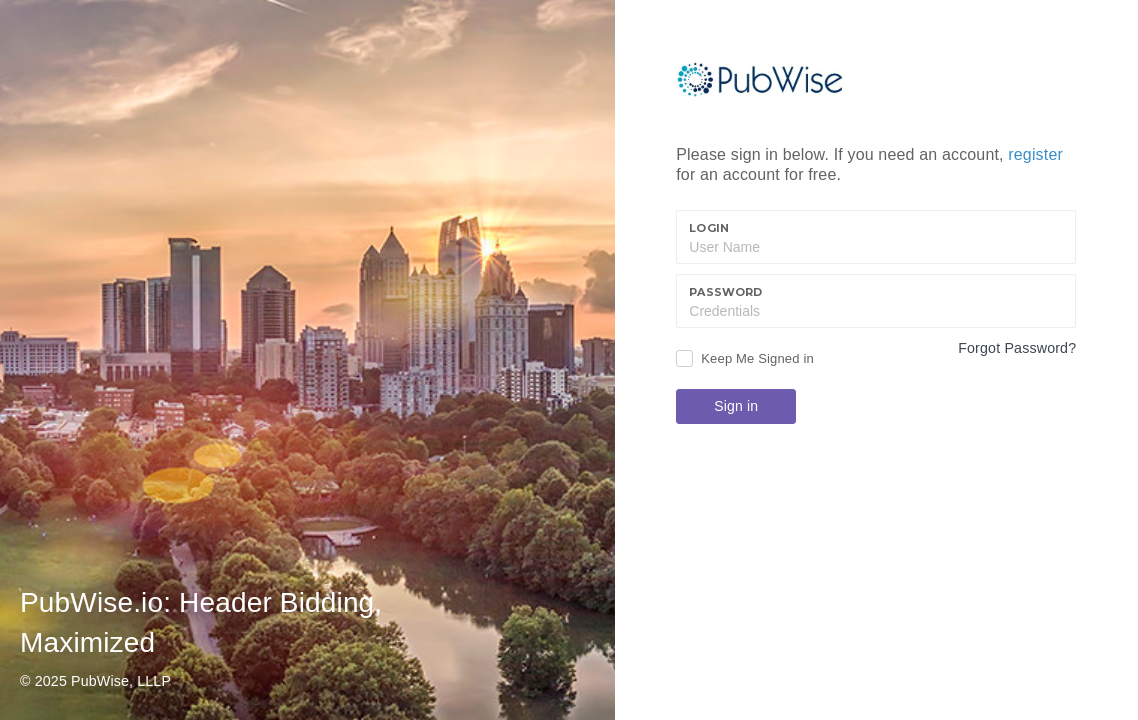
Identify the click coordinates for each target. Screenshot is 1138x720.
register (1035, 154)
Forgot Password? (1017, 348)
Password (725, 292)
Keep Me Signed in (757, 358)
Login (709, 228)
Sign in (736, 406)
